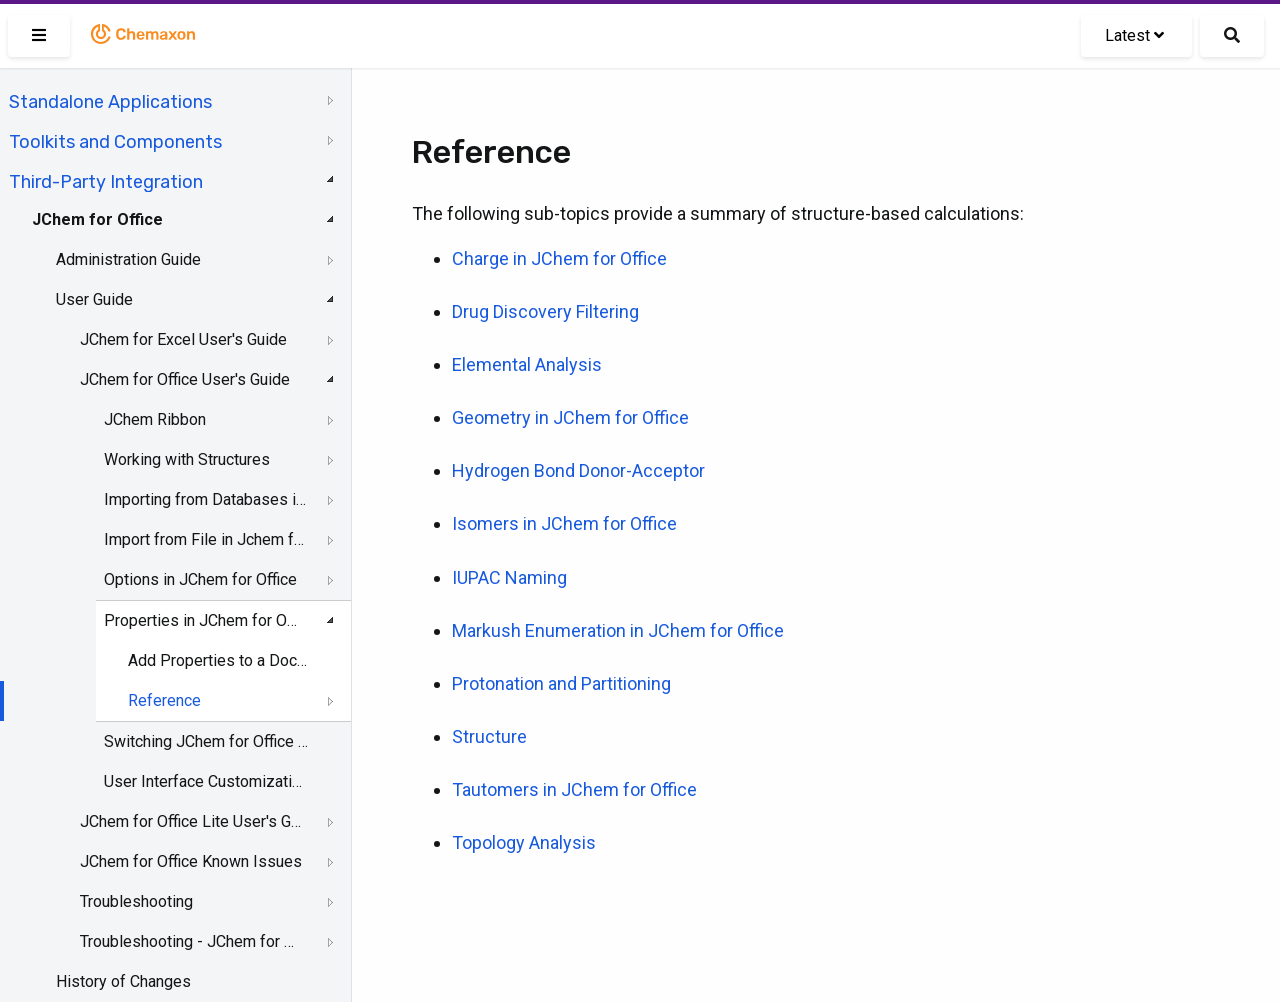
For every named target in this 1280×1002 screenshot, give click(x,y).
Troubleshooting (136, 901)
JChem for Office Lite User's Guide (191, 821)
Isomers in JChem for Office (564, 523)
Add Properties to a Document (220, 660)
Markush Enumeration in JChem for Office (618, 630)
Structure (489, 736)
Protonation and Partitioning (561, 683)
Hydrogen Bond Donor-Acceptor (578, 470)
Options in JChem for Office (200, 579)
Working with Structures (187, 459)
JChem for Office (97, 219)
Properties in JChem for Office (206, 620)
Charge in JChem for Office (559, 258)
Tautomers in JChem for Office (574, 789)
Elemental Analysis (527, 364)
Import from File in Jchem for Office (206, 539)
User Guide (94, 299)
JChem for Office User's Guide (185, 379)
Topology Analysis (524, 842)
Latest (1134, 35)
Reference (164, 700)
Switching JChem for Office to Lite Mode (206, 741)
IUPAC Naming (509, 577)
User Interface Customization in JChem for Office (206, 781)
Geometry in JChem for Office (570, 417)
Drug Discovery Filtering (545, 311)
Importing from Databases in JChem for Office (206, 499)
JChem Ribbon (155, 419)
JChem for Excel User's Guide (183, 339)
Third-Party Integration (106, 182)
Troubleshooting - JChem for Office (191, 941)
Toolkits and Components (115, 142)
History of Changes (123, 981)
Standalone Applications (110, 102)
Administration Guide (128, 259)
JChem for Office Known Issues (191, 861)
